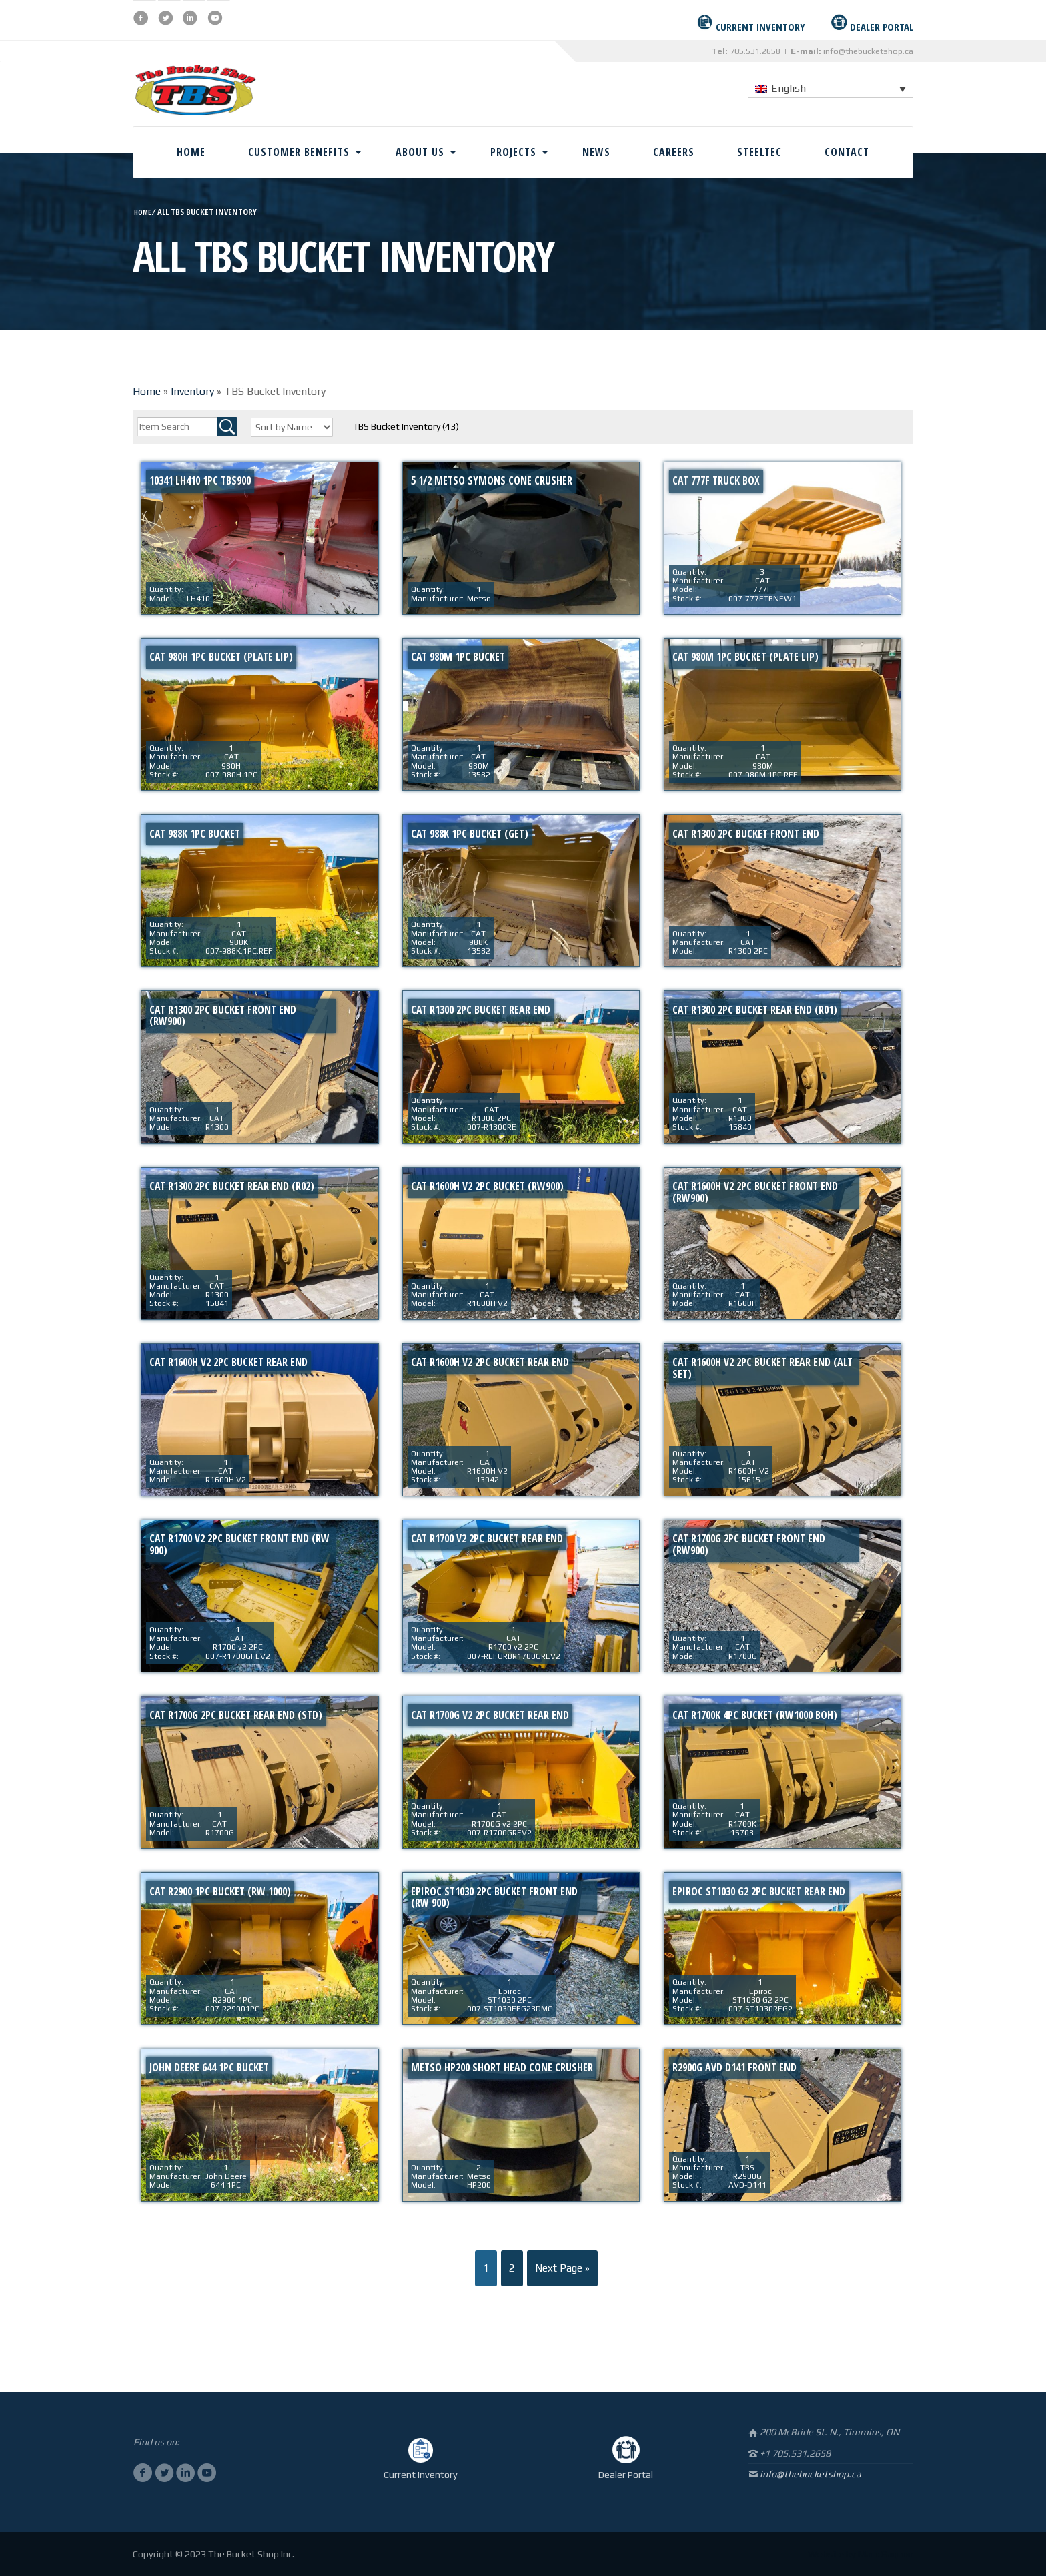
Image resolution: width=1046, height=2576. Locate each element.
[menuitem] (830, 88)
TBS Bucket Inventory (406, 426)
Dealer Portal (625, 2474)
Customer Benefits (299, 152)
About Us (420, 152)
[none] (830, 88)
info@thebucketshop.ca (868, 51)
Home (191, 152)
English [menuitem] (788, 88)
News (596, 152)
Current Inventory (421, 2474)
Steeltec (759, 152)
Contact (847, 152)
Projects (513, 152)
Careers (673, 152)
